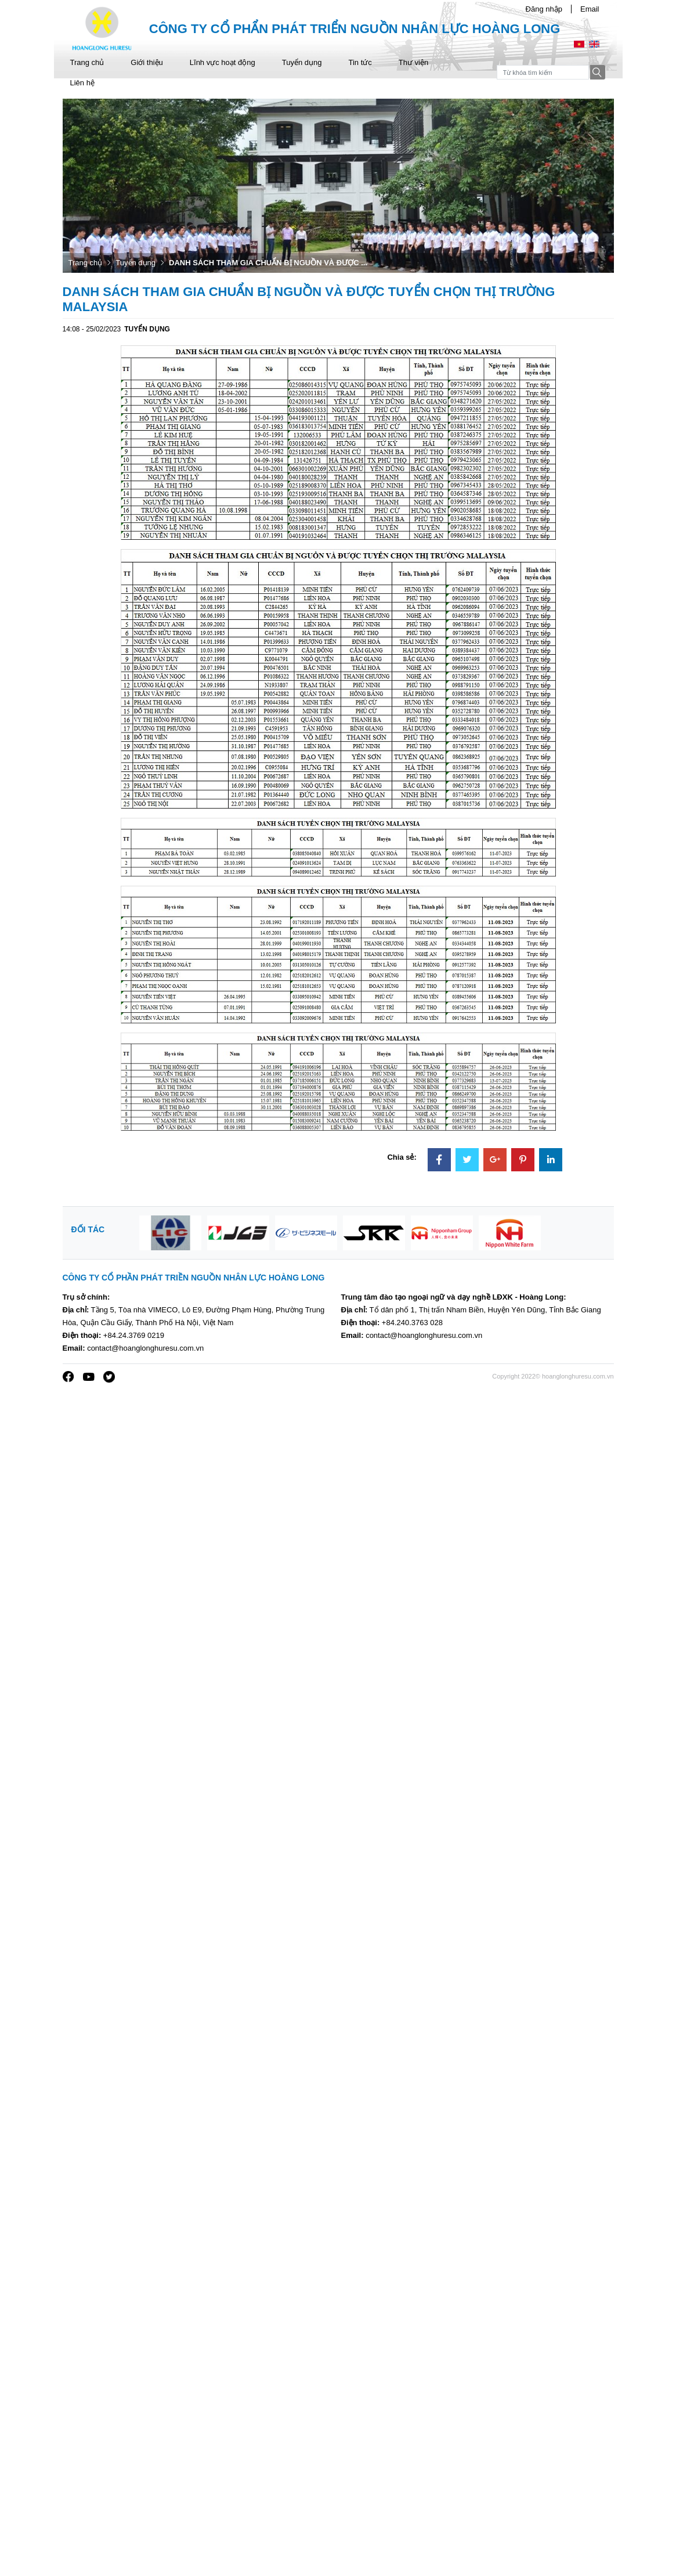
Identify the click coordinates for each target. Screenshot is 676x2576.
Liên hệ (82, 82)
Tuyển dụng (302, 62)
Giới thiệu (146, 62)
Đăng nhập (544, 9)
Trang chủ (87, 62)
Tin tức (359, 62)
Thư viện (413, 62)
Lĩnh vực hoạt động (222, 62)
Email (589, 9)
